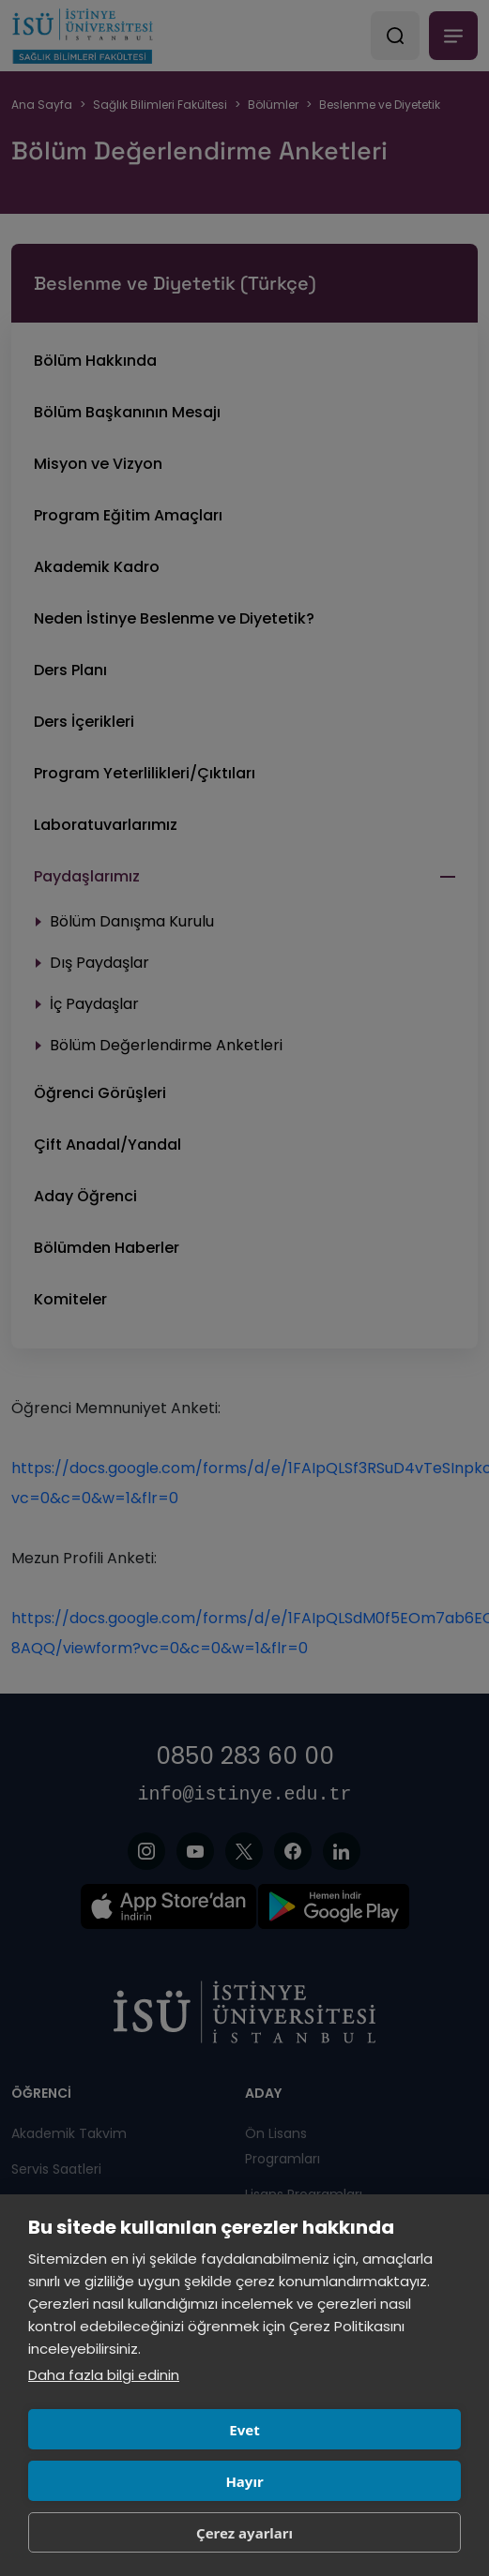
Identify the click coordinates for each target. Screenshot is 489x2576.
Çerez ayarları (244, 2532)
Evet (244, 2429)
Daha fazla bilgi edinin (103, 2375)
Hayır (244, 2481)
